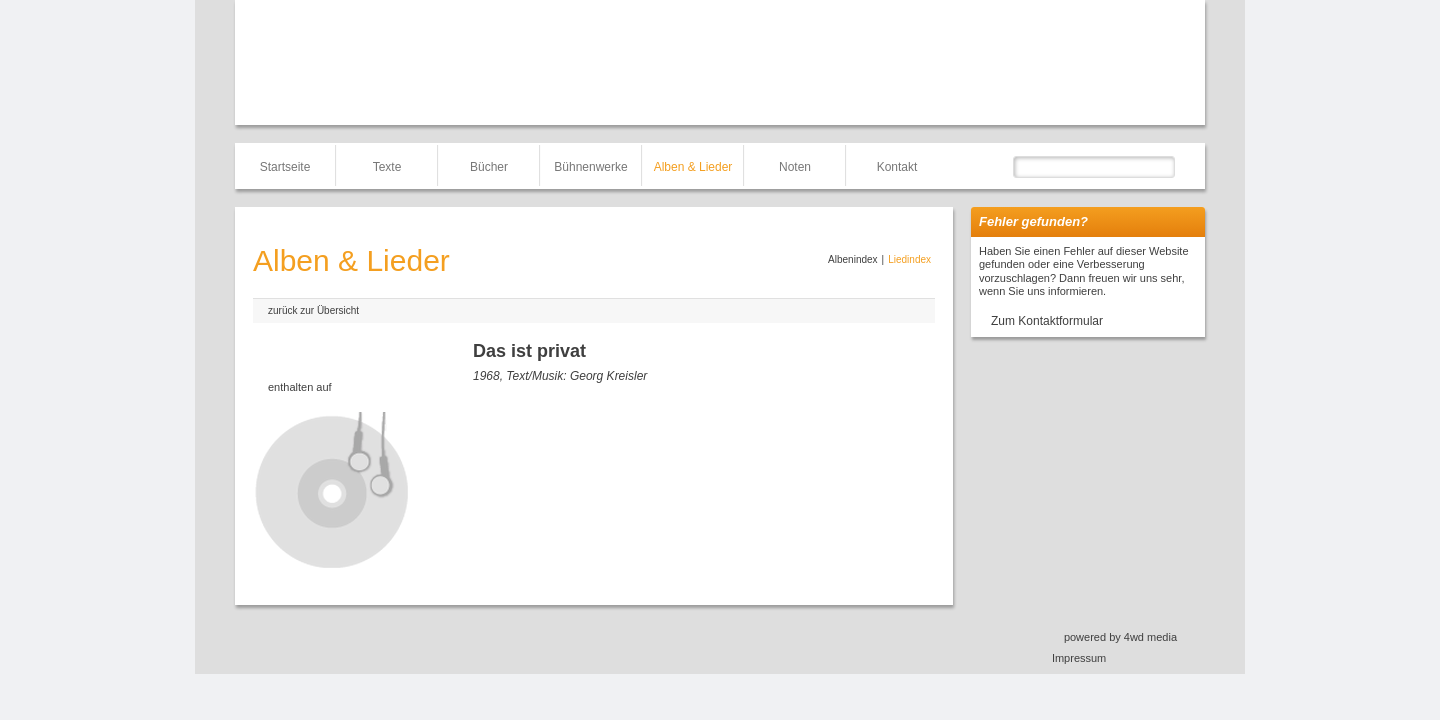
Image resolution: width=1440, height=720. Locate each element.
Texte (387, 167)
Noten (795, 167)
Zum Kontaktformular (1047, 321)
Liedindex (909, 259)
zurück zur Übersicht (313, 310)
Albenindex (852, 259)
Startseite (285, 167)
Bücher (489, 167)
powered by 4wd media (1120, 637)
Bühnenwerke (590, 167)
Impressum (1079, 658)
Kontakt (897, 167)
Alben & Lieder (693, 167)
